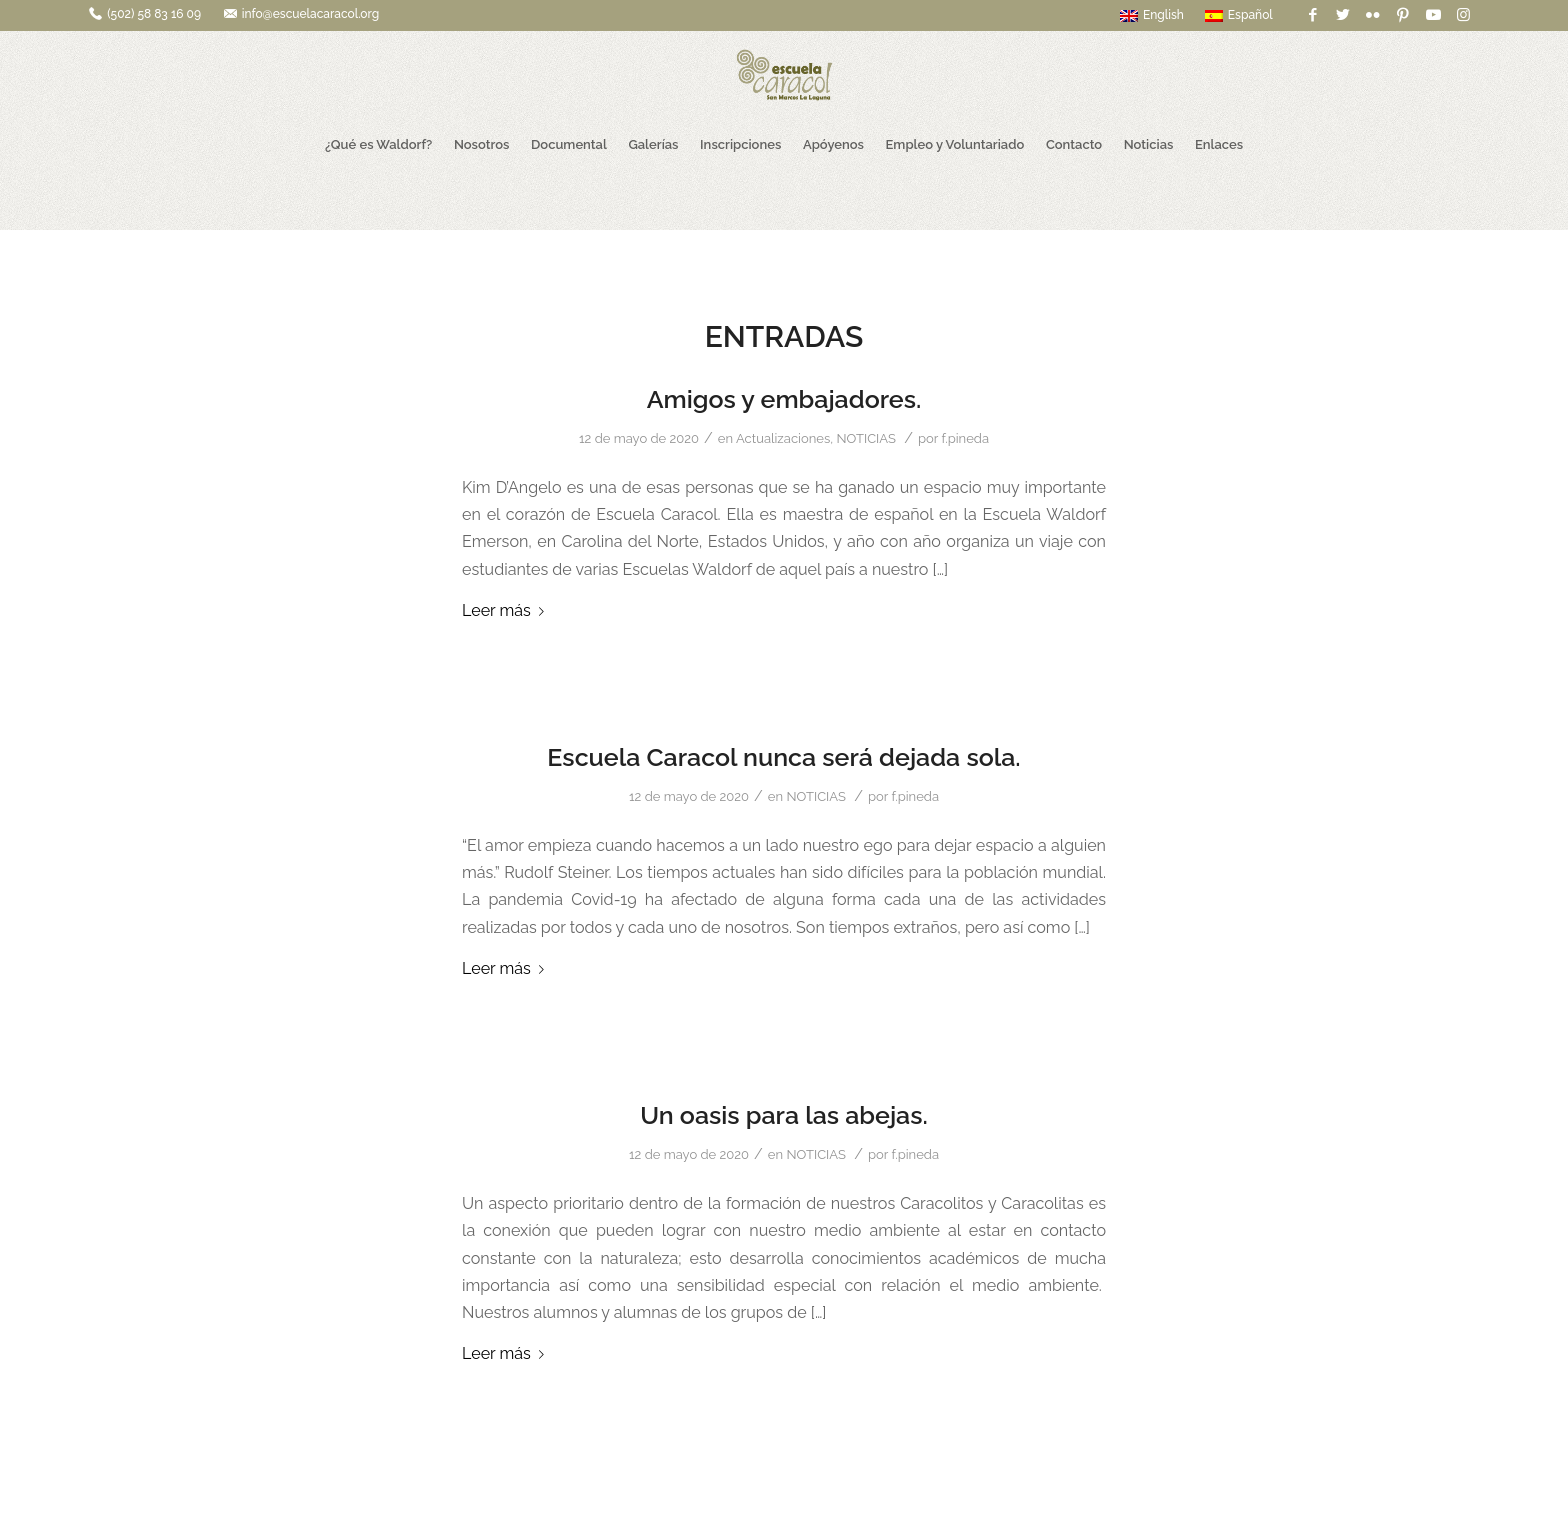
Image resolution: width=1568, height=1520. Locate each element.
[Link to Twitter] (1343, 15)
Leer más (507, 610)
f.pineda (965, 438)
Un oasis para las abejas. (784, 1115)
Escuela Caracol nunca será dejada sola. (783, 757)
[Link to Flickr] (1373, 15)
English (1152, 15)
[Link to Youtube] (1433, 15)
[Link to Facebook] (1313, 15)
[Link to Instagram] (1464, 15)
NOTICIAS (865, 438)
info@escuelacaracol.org (311, 14)
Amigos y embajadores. (784, 399)
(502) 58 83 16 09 (154, 14)
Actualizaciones (783, 438)
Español (1239, 15)
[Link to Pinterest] (1403, 15)
